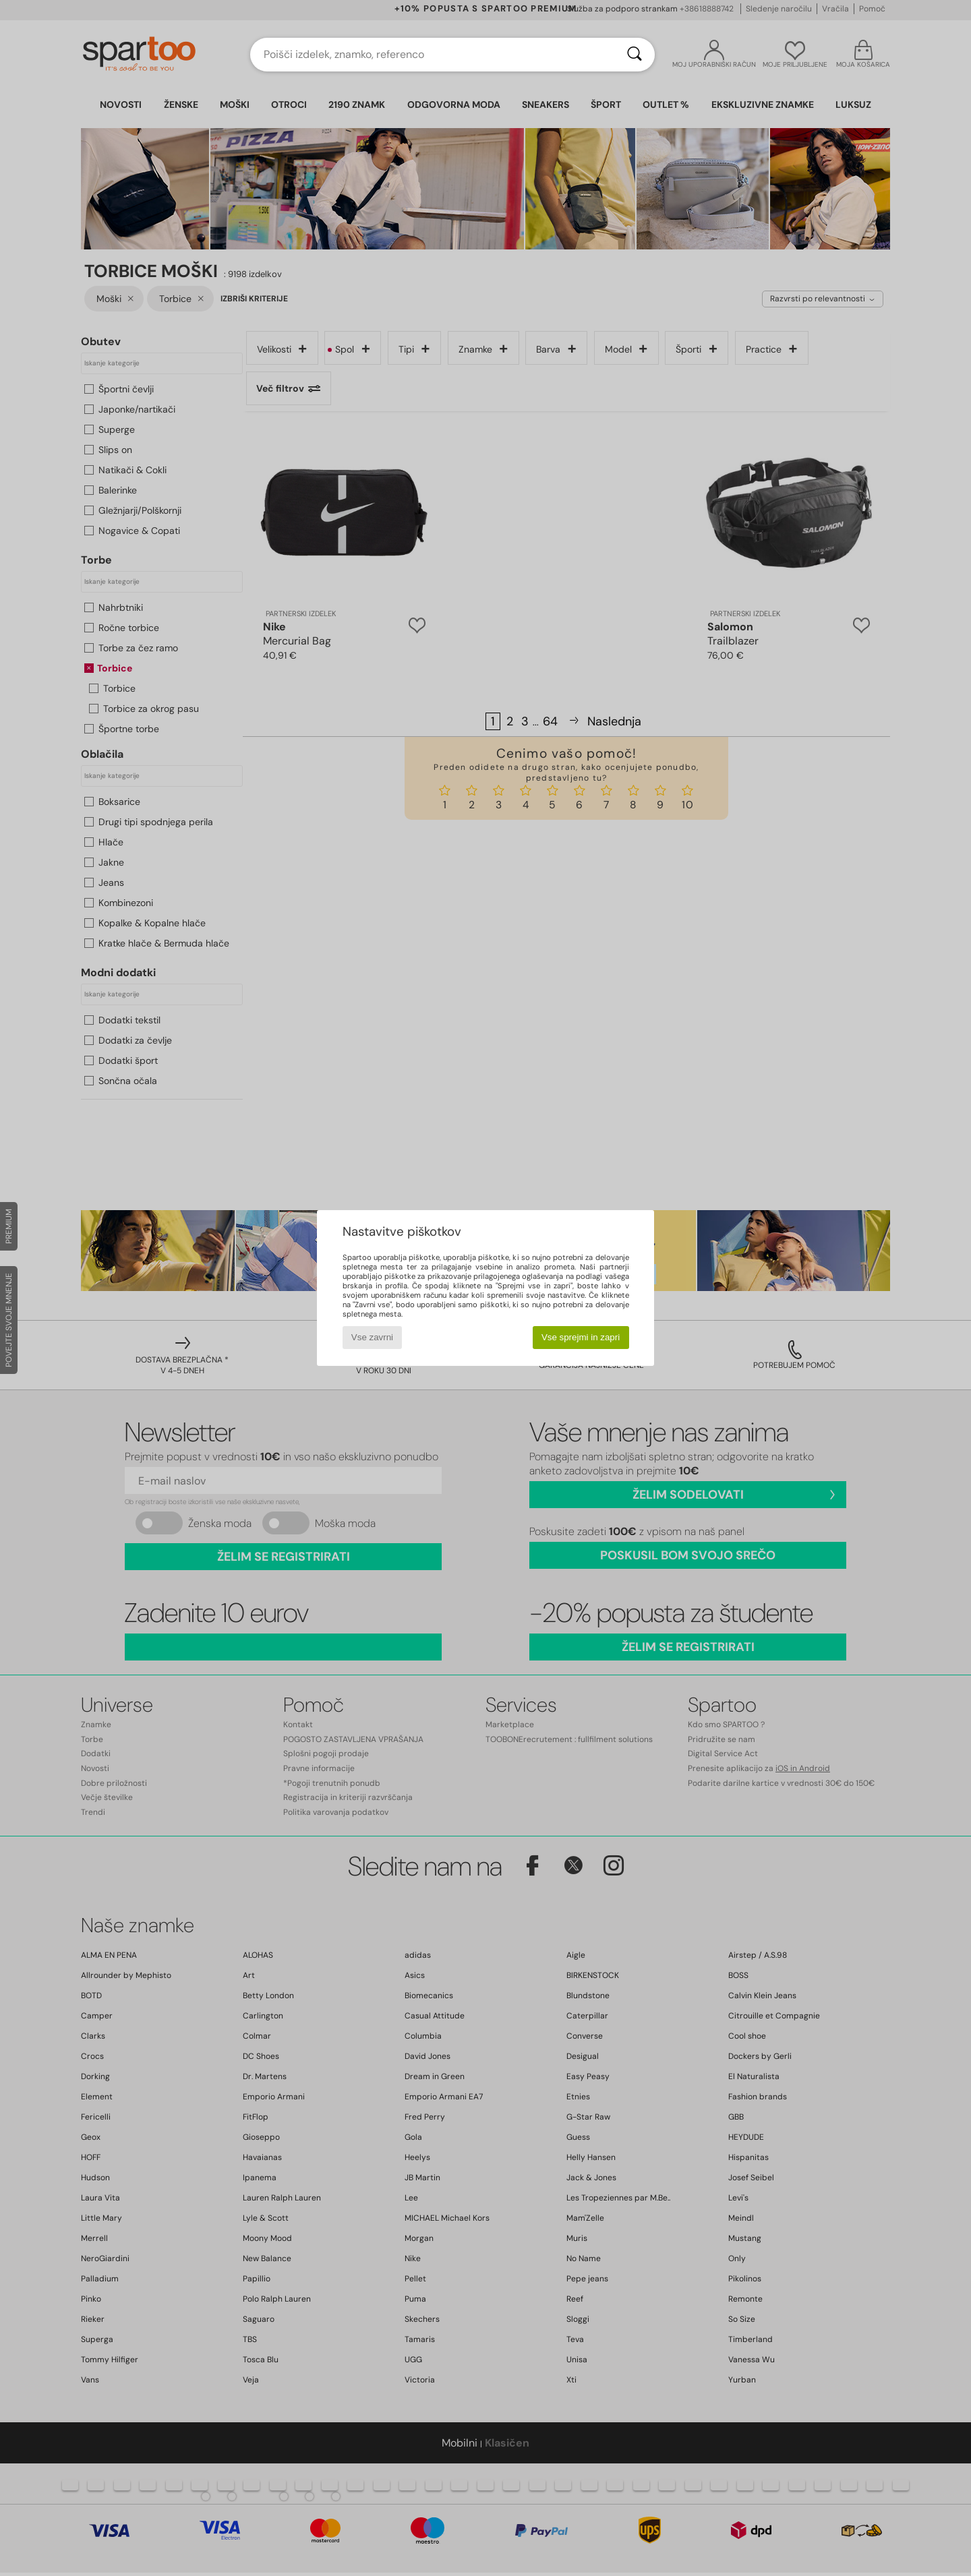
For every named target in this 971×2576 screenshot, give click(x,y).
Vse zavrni (372, 1337)
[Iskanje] (634, 54)
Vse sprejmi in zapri (580, 1337)
